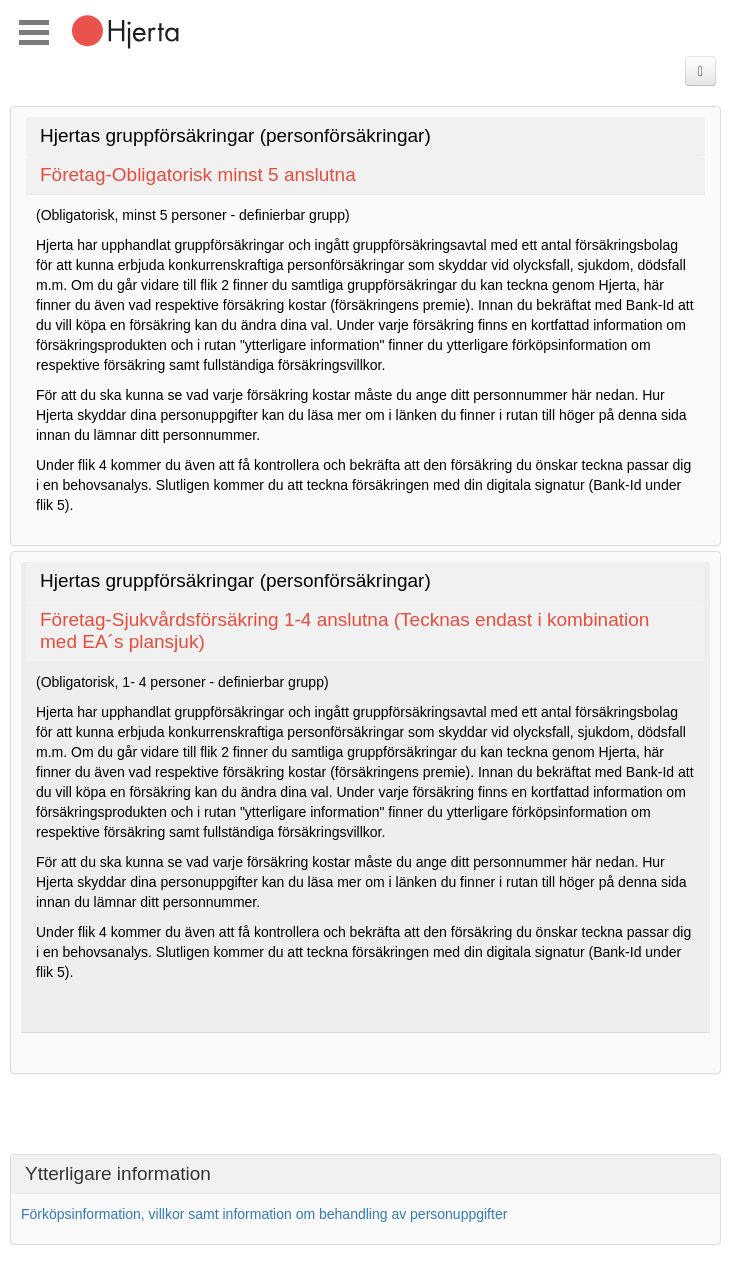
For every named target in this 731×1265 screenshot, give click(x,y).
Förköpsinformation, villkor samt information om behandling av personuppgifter (264, 1214)
